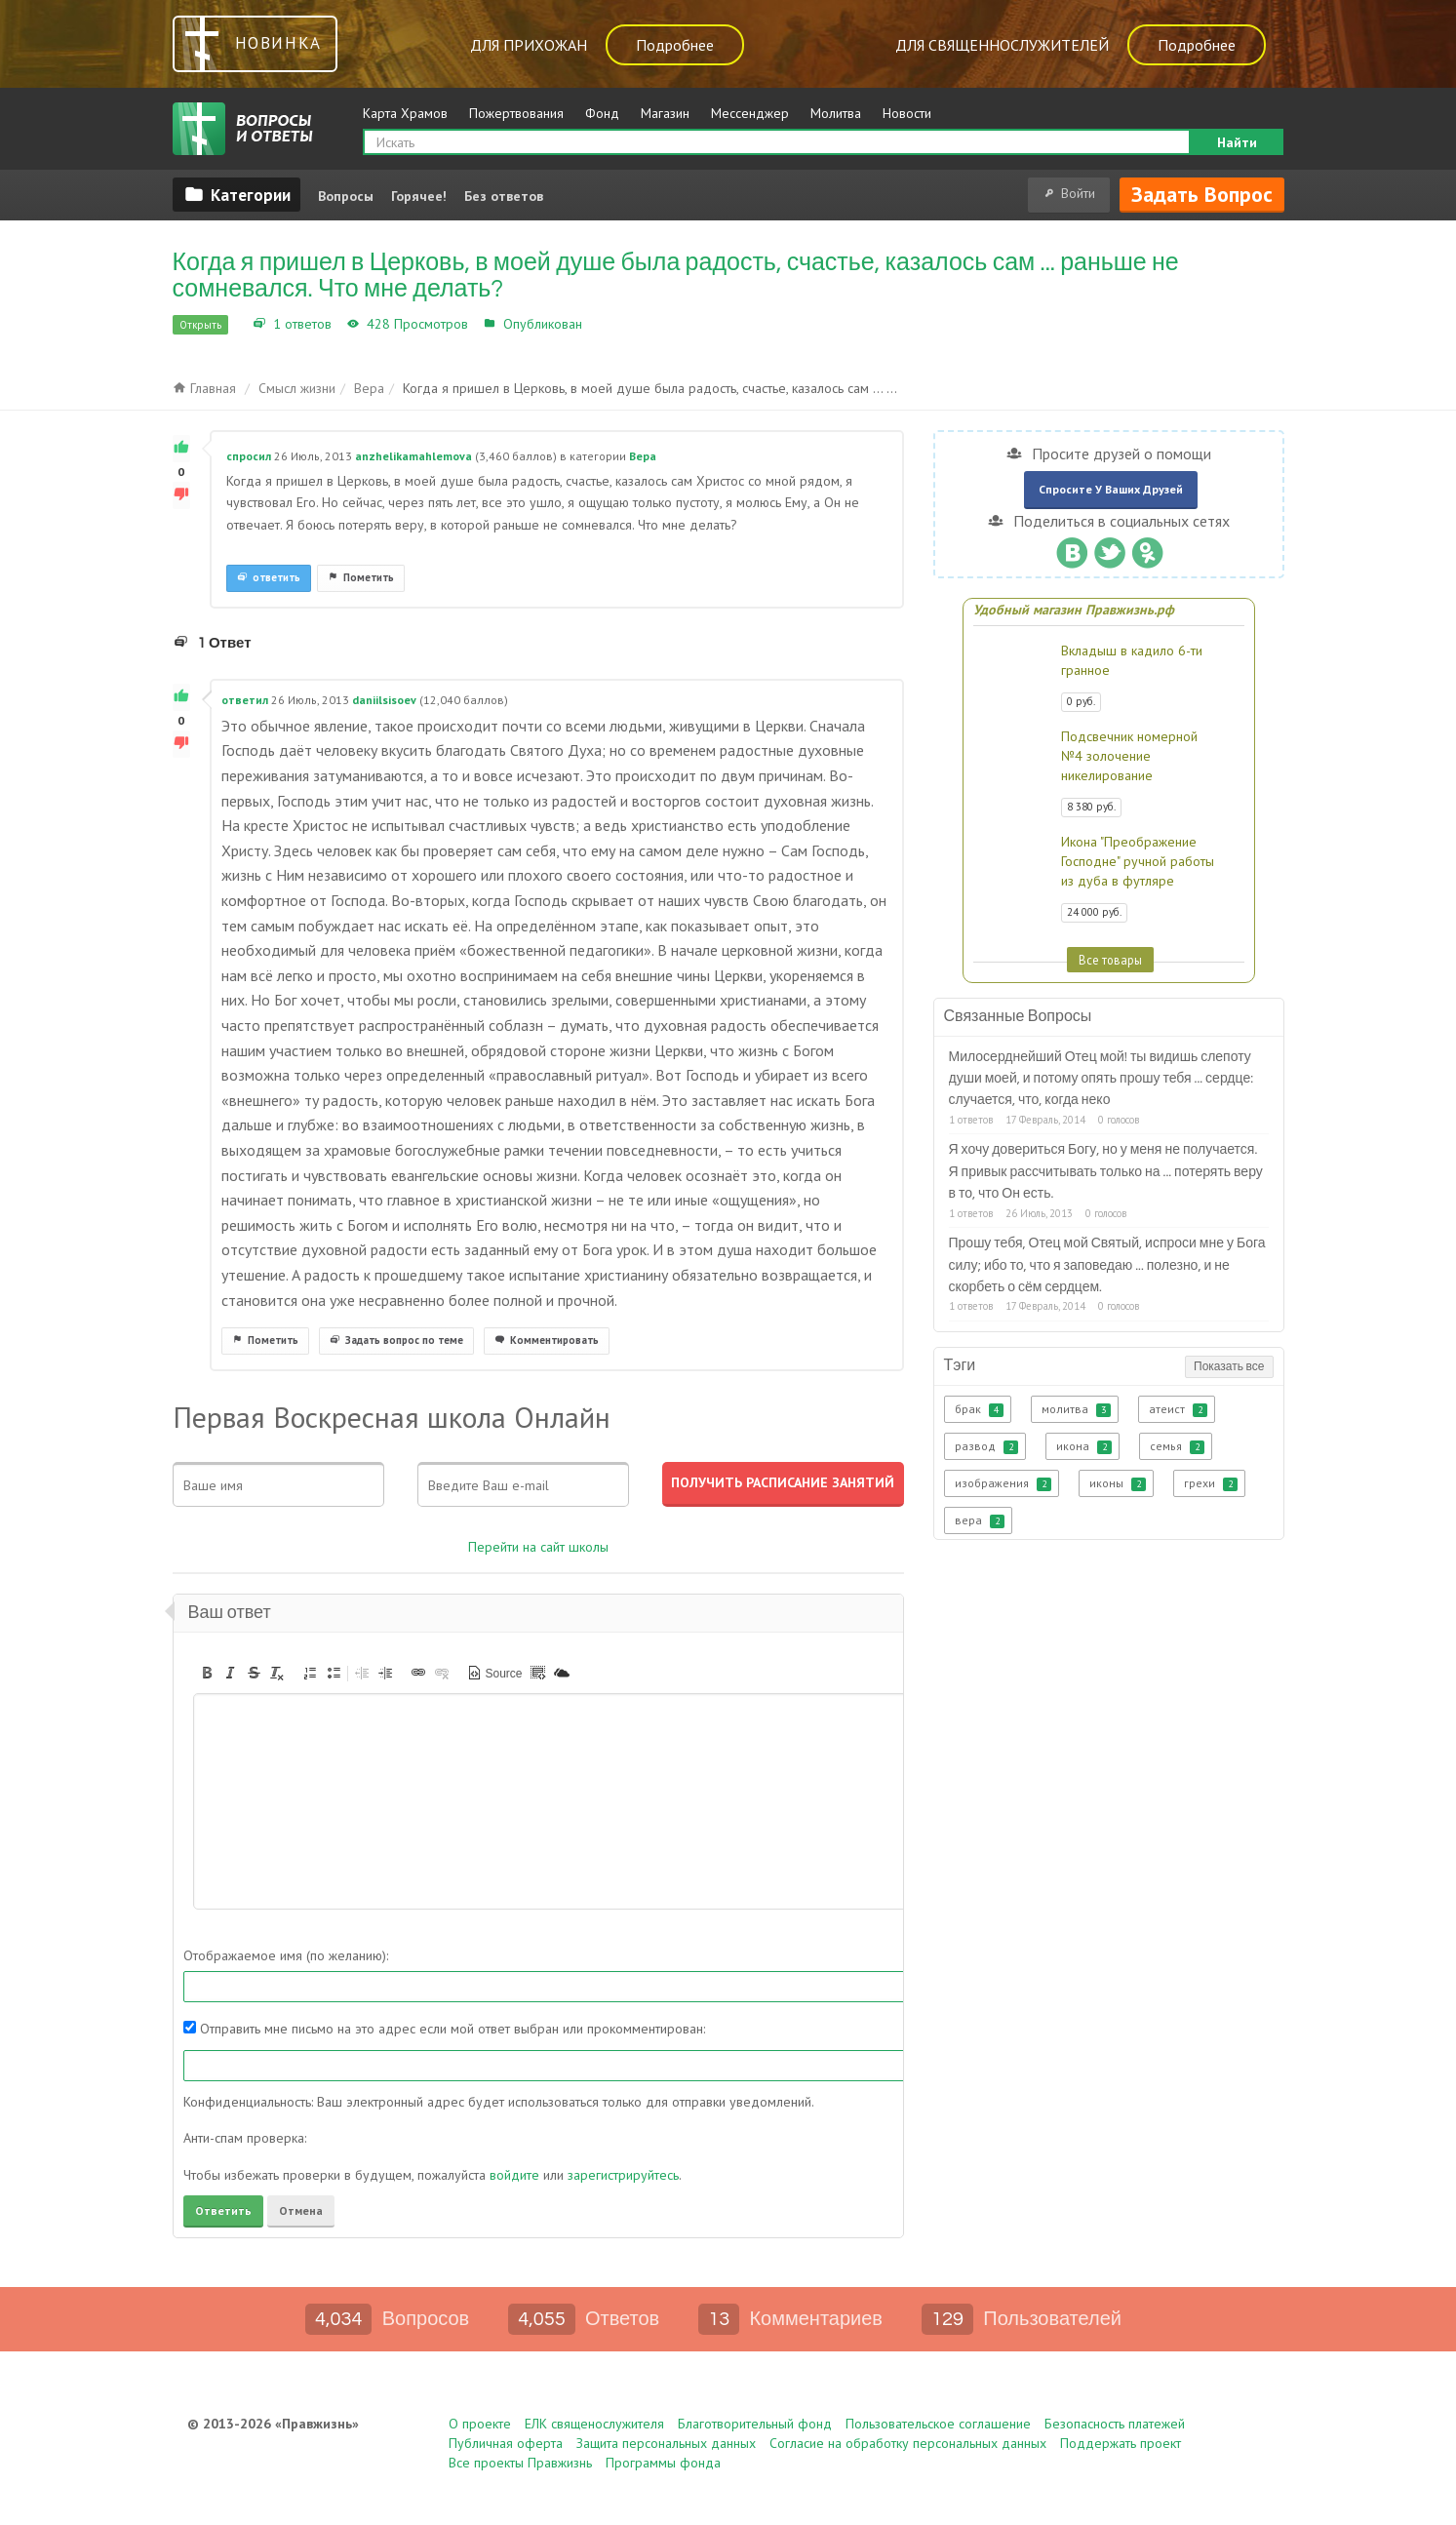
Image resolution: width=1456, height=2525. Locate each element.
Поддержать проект (1120, 2443)
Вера (601, 324)
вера (979, 1520)
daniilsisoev (384, 699)
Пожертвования (516, 113)
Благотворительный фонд (755, 2423)
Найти (1237, 142)
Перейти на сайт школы (538, 1547)
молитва (1076, 1409)
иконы (1117, 1483)
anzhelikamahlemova (413, 456)
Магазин (665, 113)
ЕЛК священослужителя (594, 2423)
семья (1177, 1446)
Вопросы (346, 196)
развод (986, 1446)
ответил (244, 699)
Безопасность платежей (1114, 2423)
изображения (1003, 1483)
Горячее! (419, 196)
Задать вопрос (1202, 194)
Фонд (602, 113)
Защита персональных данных (666, 2443)
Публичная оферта (506, 2443)
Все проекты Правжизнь (520, 2462)
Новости (907, 113)
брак (979, 1409)
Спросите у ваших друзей (1111, 489)
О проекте (480, 2423)
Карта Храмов (405, 113)
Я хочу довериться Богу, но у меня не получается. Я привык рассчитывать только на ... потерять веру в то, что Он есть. (1106, 1172)
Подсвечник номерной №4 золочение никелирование (1129, 756)
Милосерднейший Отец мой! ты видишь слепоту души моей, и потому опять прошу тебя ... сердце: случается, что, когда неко (1101, 1079)
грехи (1211, 1483)
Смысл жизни (296, 388)
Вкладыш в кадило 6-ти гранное (1131, 660)
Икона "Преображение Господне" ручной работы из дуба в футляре (1137, 861)
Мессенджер (750, 113)
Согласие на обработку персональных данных (907, 2443)
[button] (206, 1672)
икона (1084, 1446)
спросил (248, 456)
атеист (1178, 1409)
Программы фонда (663, 2462)
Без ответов (503, 196)
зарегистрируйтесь (623, 2175)
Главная (204, 388)
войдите (514, 2175)
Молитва (835, 113)
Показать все (1229, 1367)
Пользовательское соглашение (938, 2423)
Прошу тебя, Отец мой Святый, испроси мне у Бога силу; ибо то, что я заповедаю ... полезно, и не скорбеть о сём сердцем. (1107, 1265)
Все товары (1110, 959)
